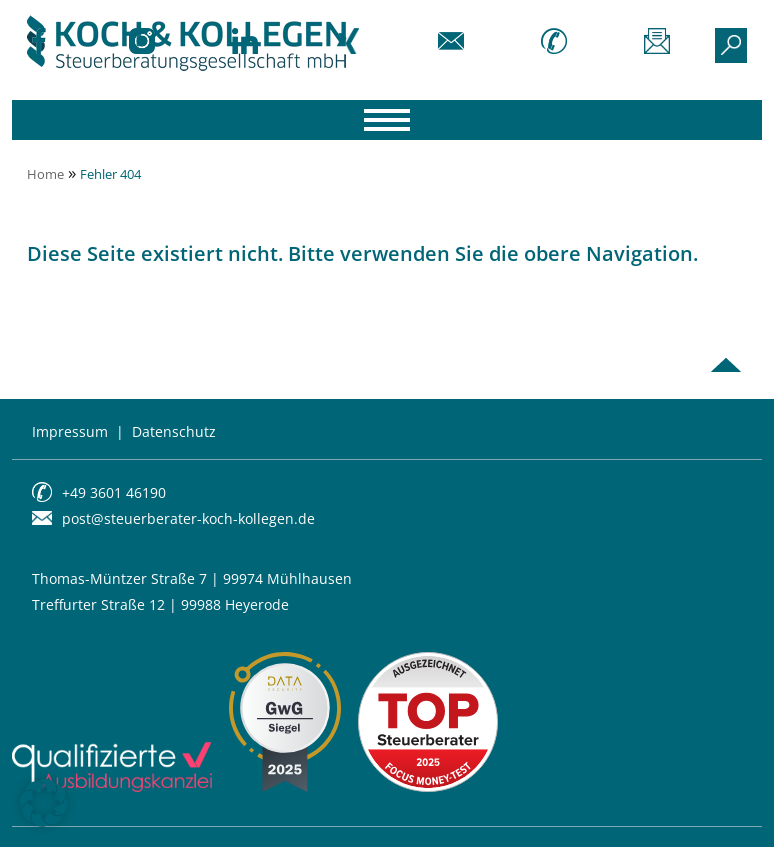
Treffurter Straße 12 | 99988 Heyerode (160, 604)
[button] (44, 803)
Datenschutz (174, 431)
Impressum (70, 431)
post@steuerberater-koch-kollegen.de (188, 518)
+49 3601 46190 (114, 492)
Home (45, 174)
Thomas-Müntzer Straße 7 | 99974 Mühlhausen (192, 578)
